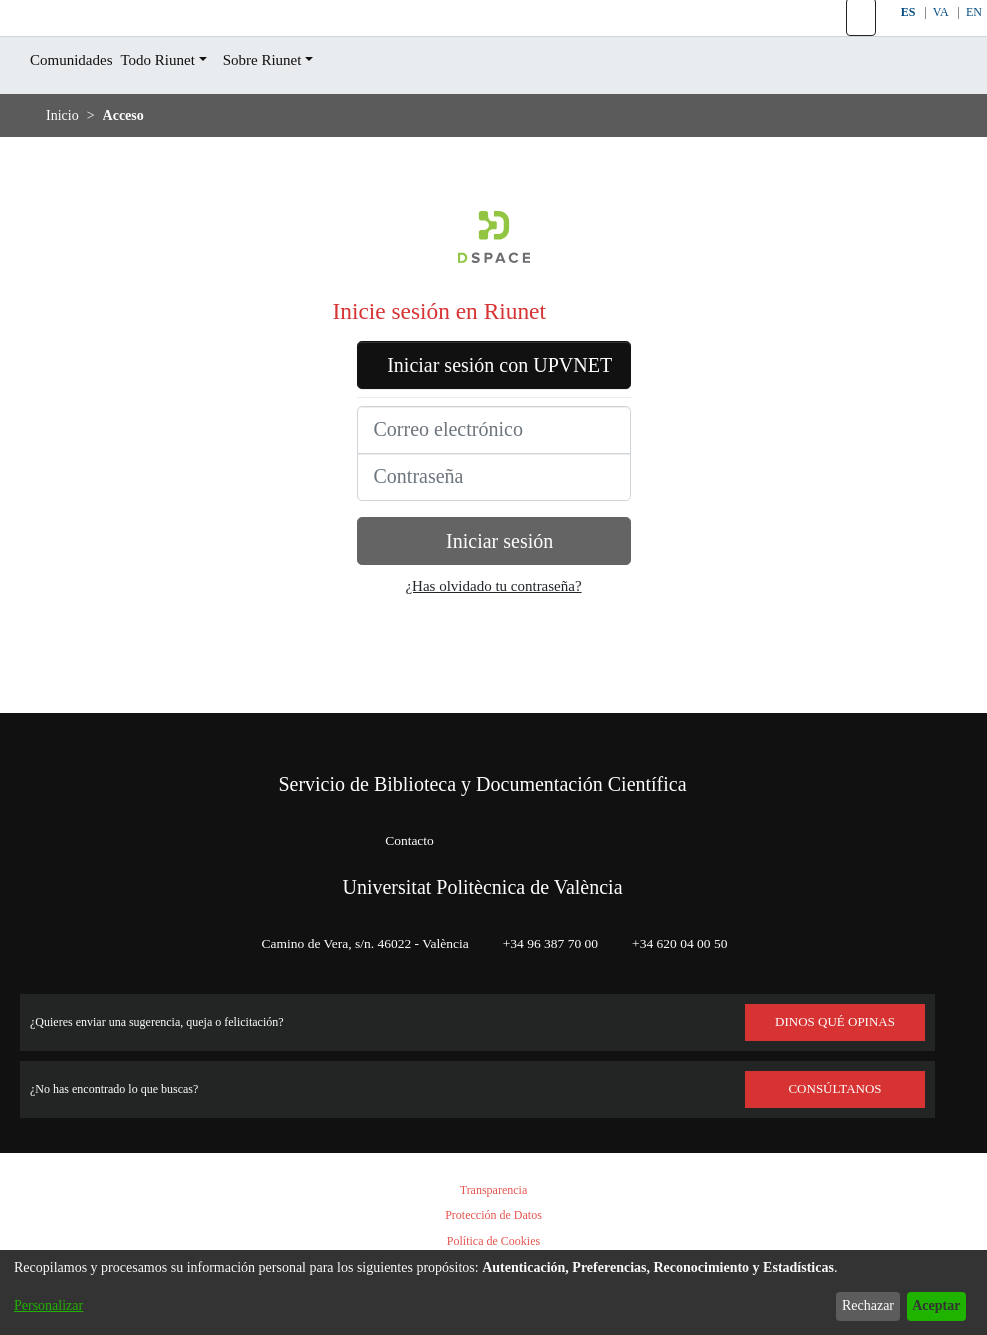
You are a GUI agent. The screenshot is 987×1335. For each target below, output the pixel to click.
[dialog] (493, 1283)
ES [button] (905, 37)
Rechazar (852, 1305)
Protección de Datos (494, 1215)
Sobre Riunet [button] (296, 110)
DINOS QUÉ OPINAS (835, 1022)
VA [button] (939, 37)
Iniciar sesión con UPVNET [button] (494, 430)
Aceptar (930, 1305)
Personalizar (54, 1305)
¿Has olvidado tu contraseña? (494, 666)
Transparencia (494, 1190)
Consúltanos (835, 1089)
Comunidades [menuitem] (79, 110)
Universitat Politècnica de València (483, 887)
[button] (859, 43)
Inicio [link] (63, 165)
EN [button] (974, 37)
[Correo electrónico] (494, 510)
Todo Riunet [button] (179, 110)
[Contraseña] (494, 557)
